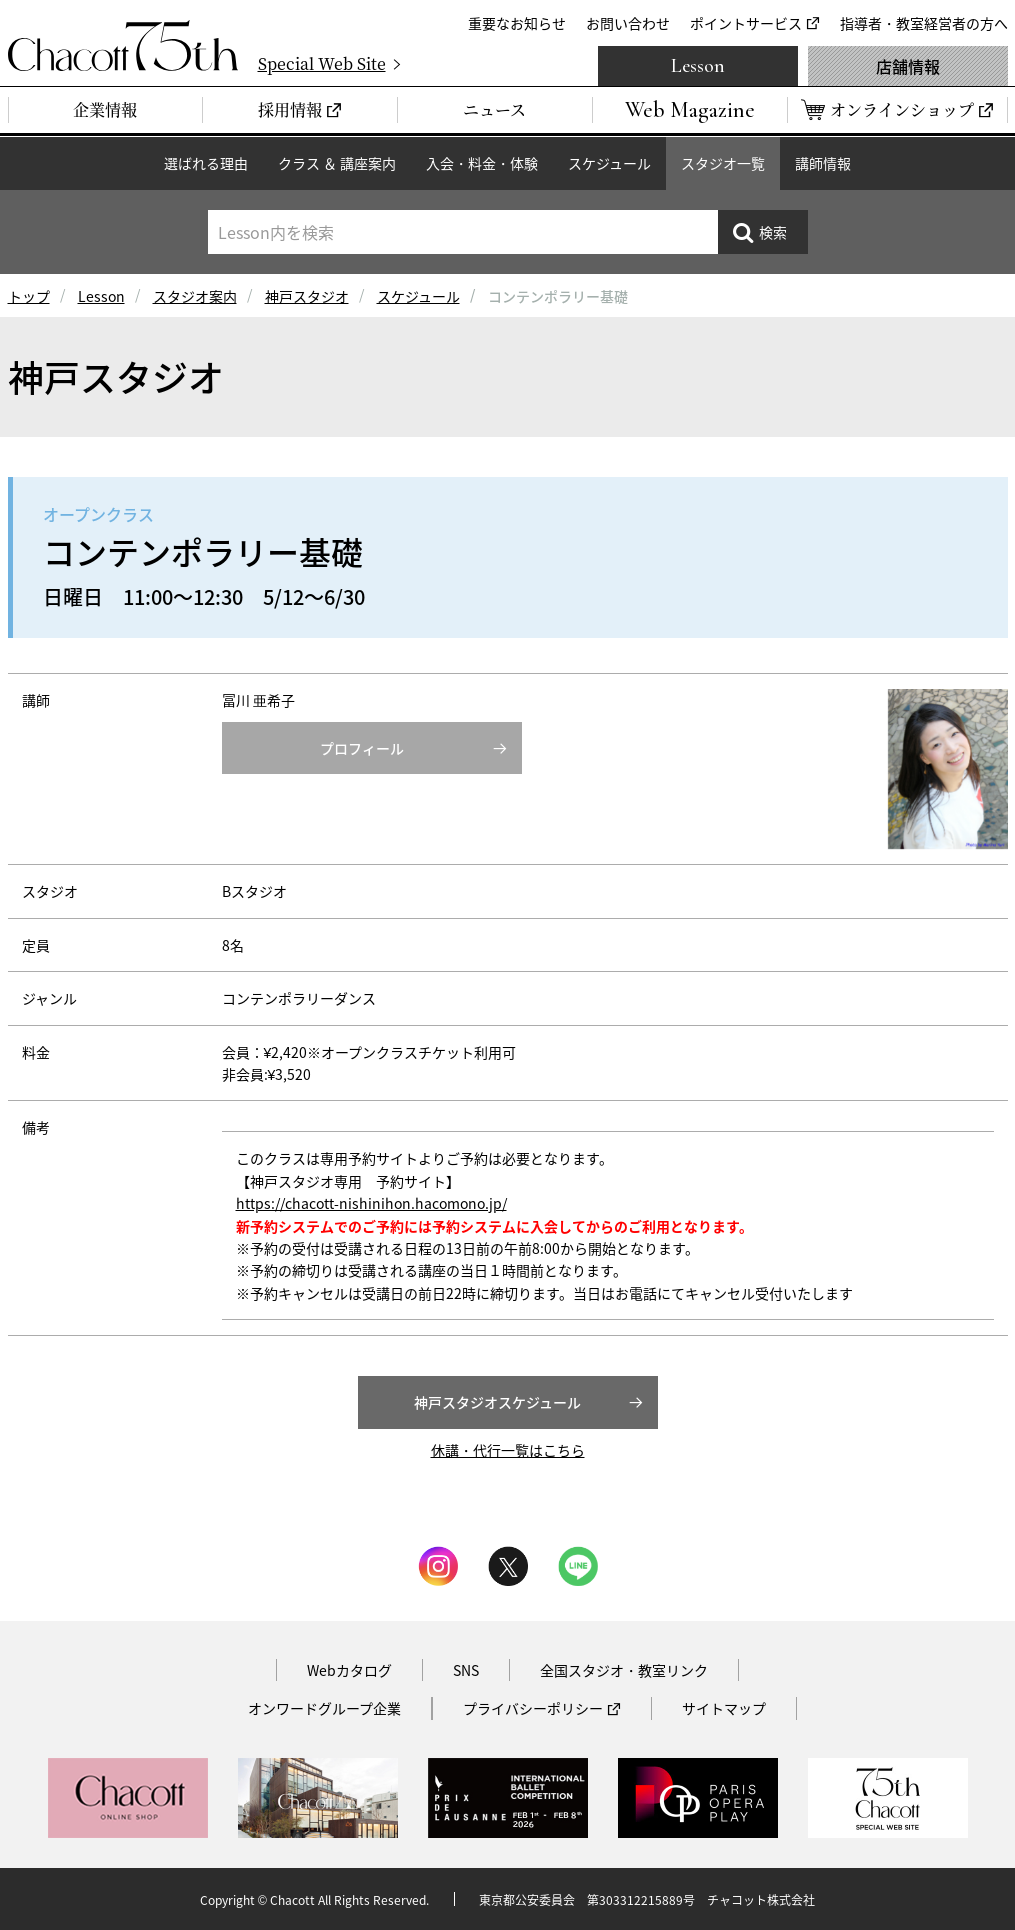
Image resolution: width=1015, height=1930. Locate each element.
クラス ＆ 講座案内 (337, 163)
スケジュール (609, 163)
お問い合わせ (628, 23)
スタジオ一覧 (723, 163)
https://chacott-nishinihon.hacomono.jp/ (371, 1203)
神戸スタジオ (307, 296)
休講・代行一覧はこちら (508, 1450)
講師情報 (823, 163)
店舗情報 (908, 66)
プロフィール (362, 748)
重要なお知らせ (517, 23)
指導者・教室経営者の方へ (924, 23)
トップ (29, 296)
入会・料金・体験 (482, 163)
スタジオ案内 (195, 296)
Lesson (698, 66)
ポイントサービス (746, 23)
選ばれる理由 (206, 163)
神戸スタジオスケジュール (497, 1402)
